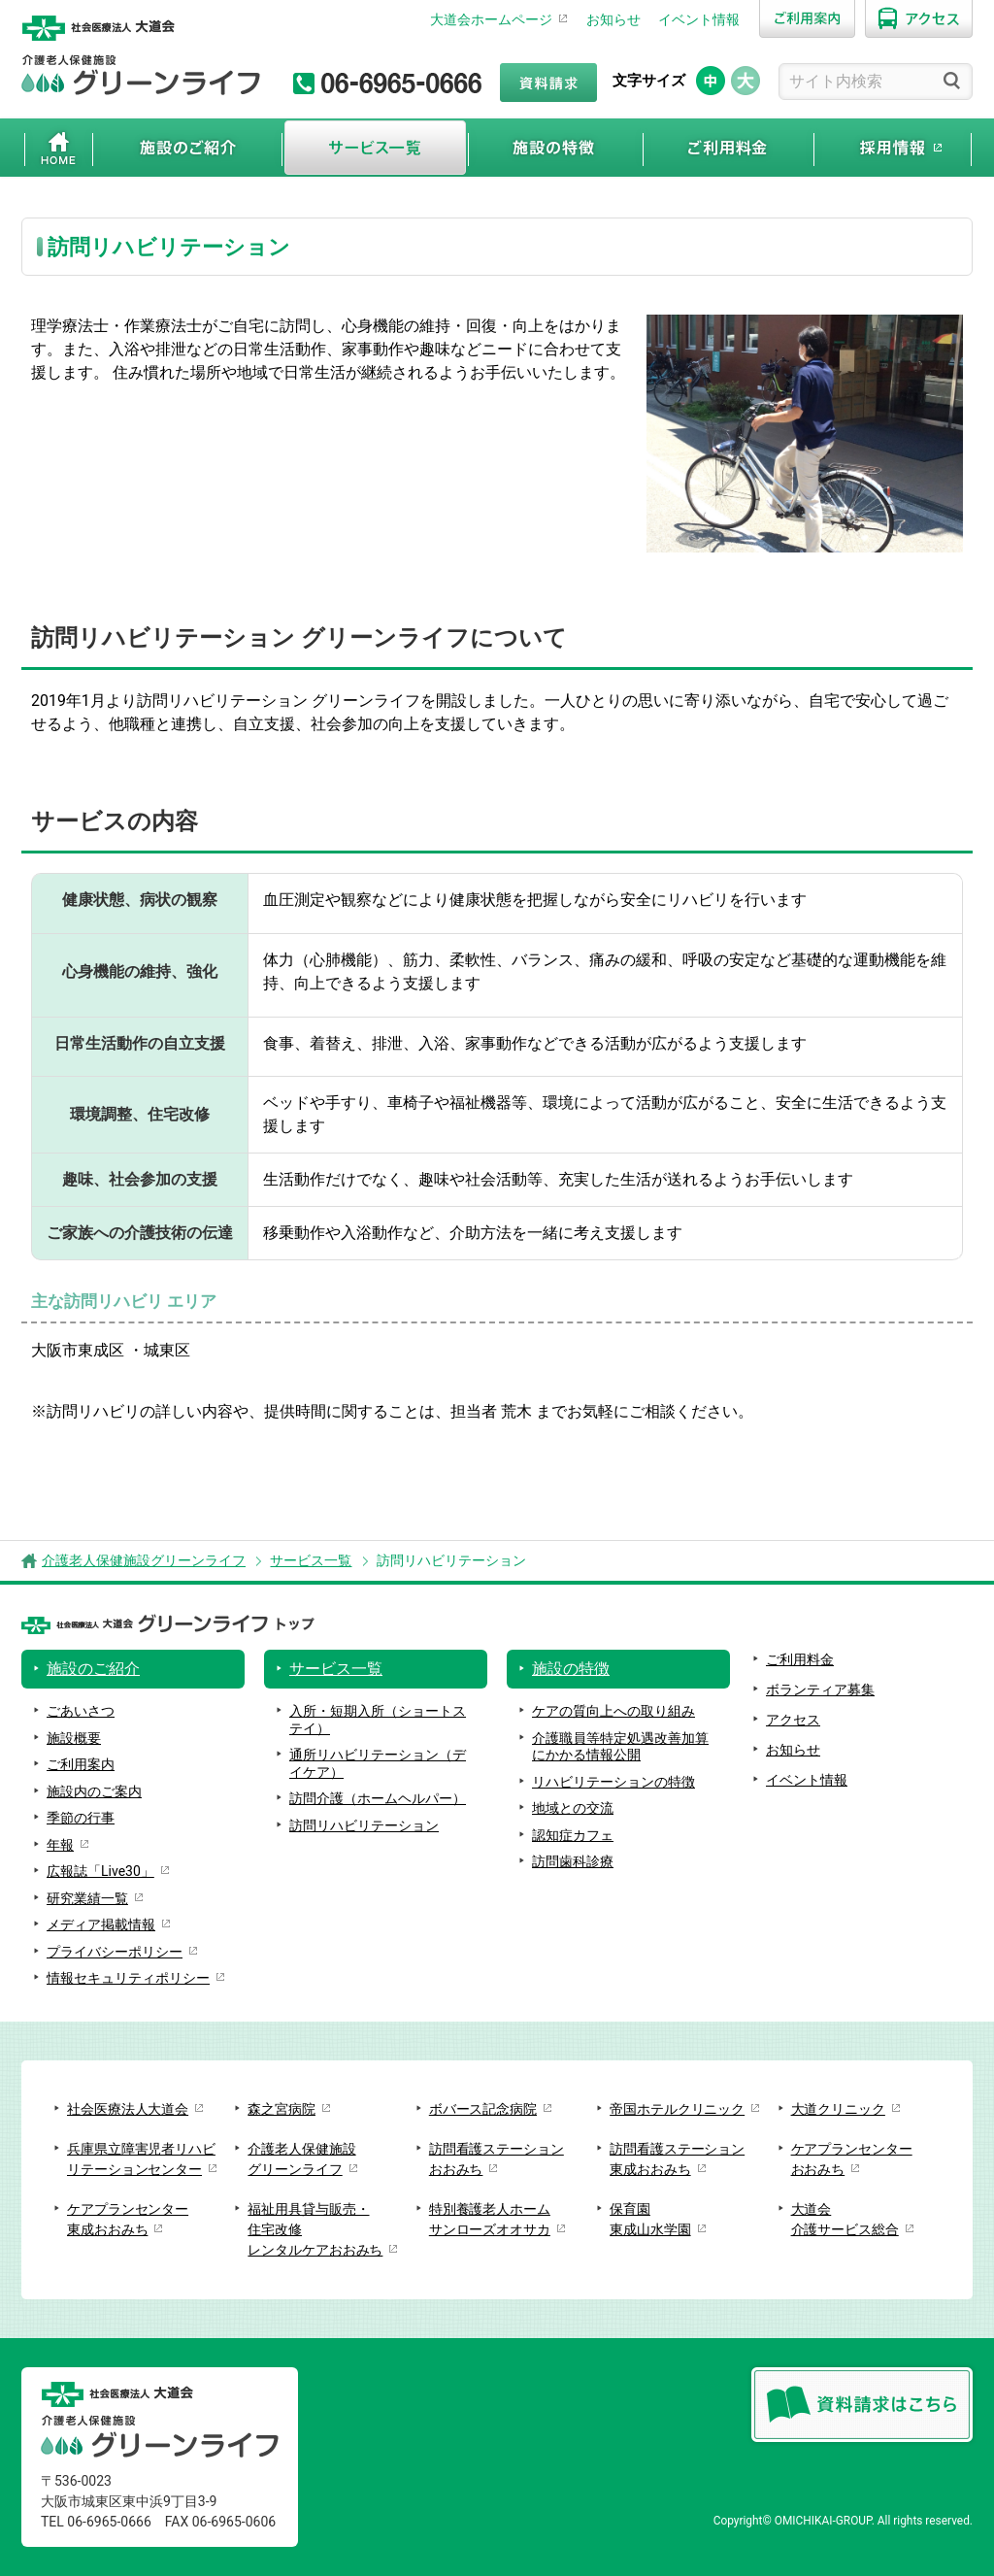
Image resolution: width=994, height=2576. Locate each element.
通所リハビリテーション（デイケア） (377, 1763)
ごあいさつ (81, 1711)
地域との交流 (572, 1808)
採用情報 (892, 147)
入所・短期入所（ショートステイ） (377, 1719)
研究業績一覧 (87, 1898)
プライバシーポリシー (114, 1951)
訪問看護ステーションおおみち (496, 2159)
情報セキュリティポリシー (128, 1978)
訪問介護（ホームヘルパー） (377, 1798)
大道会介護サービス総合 (845, 2219)
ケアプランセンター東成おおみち (127, 2219)
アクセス (793, 1719)
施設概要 (74, 1738)
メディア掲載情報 (101, 1924)
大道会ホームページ (491, 19)
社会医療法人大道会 (127, 2109)
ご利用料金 (729, 147)
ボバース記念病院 (483, 2109)
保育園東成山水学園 (650, 2219)
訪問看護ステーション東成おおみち (677, 2159)
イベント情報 (699, 19)
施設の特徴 (556, 147)
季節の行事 (81, 1817)
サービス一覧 (375, 147)
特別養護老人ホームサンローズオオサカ (489, 2219)
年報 (60, 1845)
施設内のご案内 (94, 1791)
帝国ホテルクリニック (677, 2109)
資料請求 (548, 82)
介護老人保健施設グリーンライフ (144, 1560)
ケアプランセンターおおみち (851, 2159)
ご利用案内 (81, 1764)
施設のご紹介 (187, 147)
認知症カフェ (572, 1835)
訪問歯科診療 (572, 1861)
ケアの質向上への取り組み (613, 1711)
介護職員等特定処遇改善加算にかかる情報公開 (620, 1746)
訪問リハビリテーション (364, 1825)
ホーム (58, 147)
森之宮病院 (281, 2109)
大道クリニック (838, 2109)
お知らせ (613, 19)
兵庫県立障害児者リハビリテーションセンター (141, 2159)
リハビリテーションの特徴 (613, 1782)
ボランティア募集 (820, 1689)
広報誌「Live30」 (100, 1871)
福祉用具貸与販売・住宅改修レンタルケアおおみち (315, 2229)
